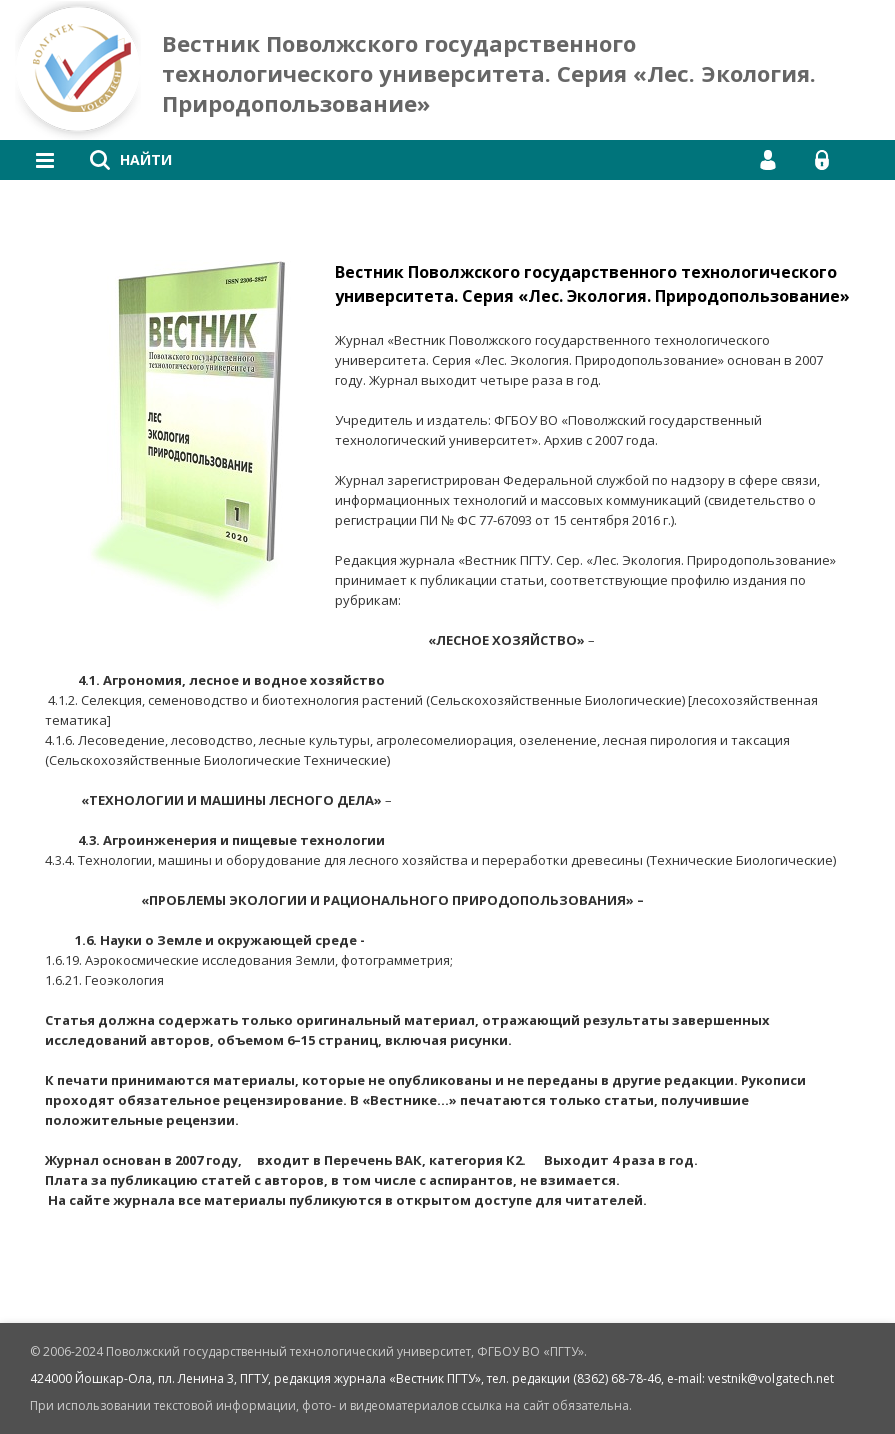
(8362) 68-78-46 (617, 1378)
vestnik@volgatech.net (771, 1378)
